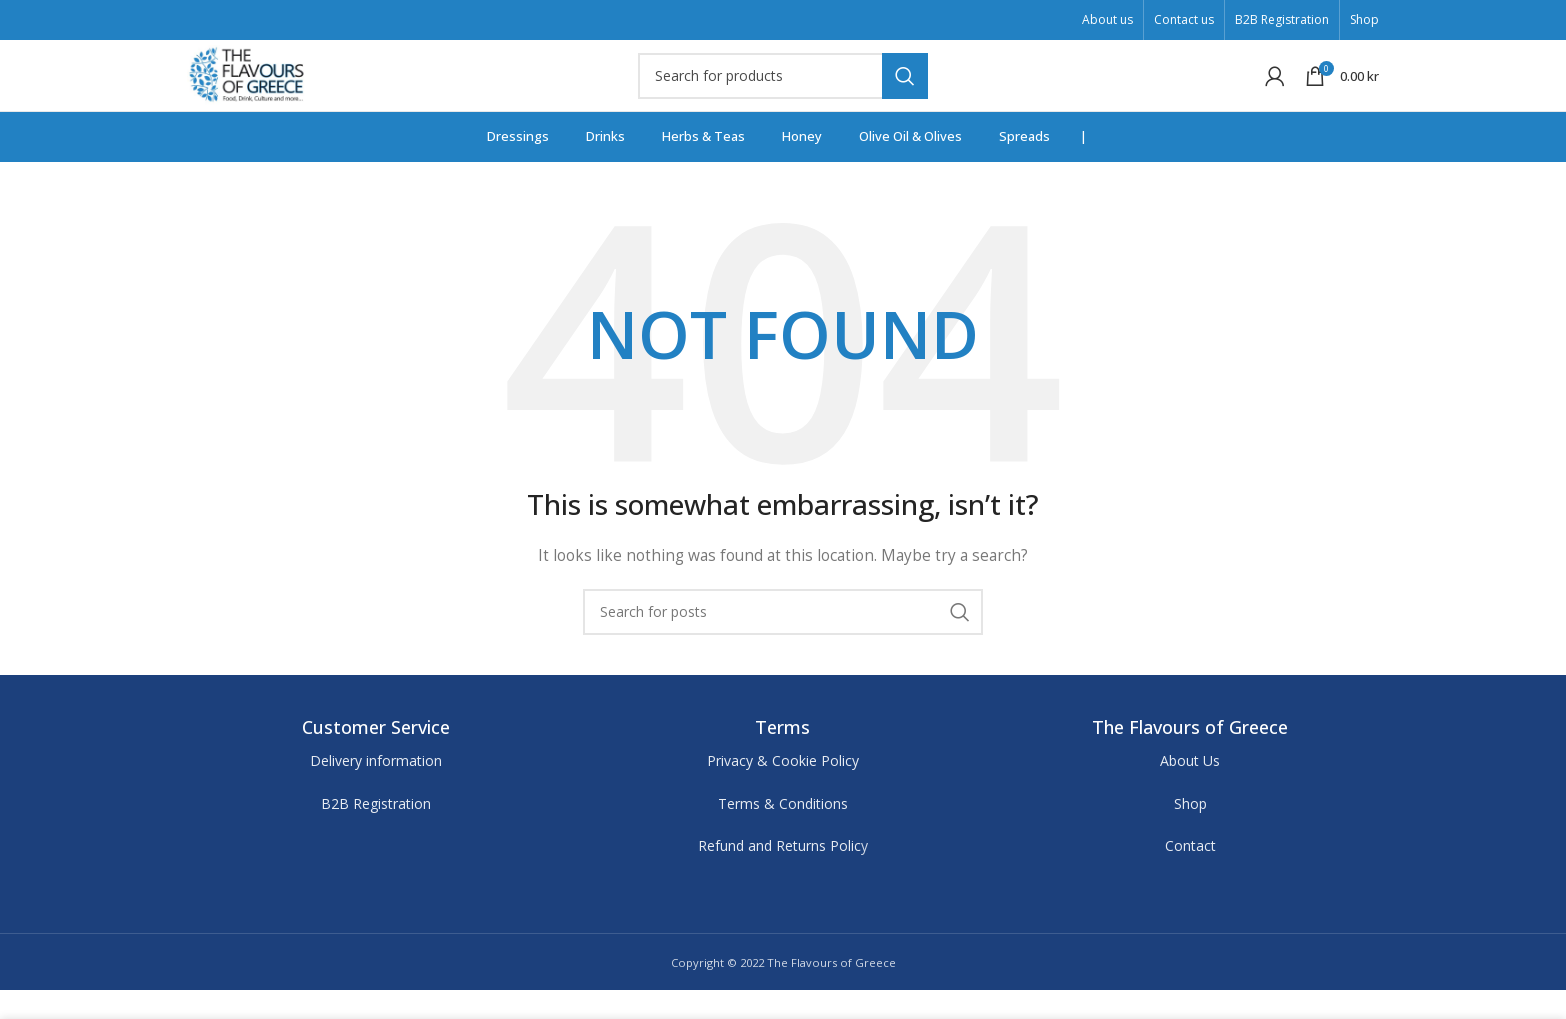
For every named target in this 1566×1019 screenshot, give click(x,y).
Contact (1190, 874)
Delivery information (376, 789)
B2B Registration (376, 832)
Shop (1190, 832)
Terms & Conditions (783, 832)
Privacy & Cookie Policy (783, 789)
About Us (1190, 789)
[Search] (783, 90)
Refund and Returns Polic (779, 874)
